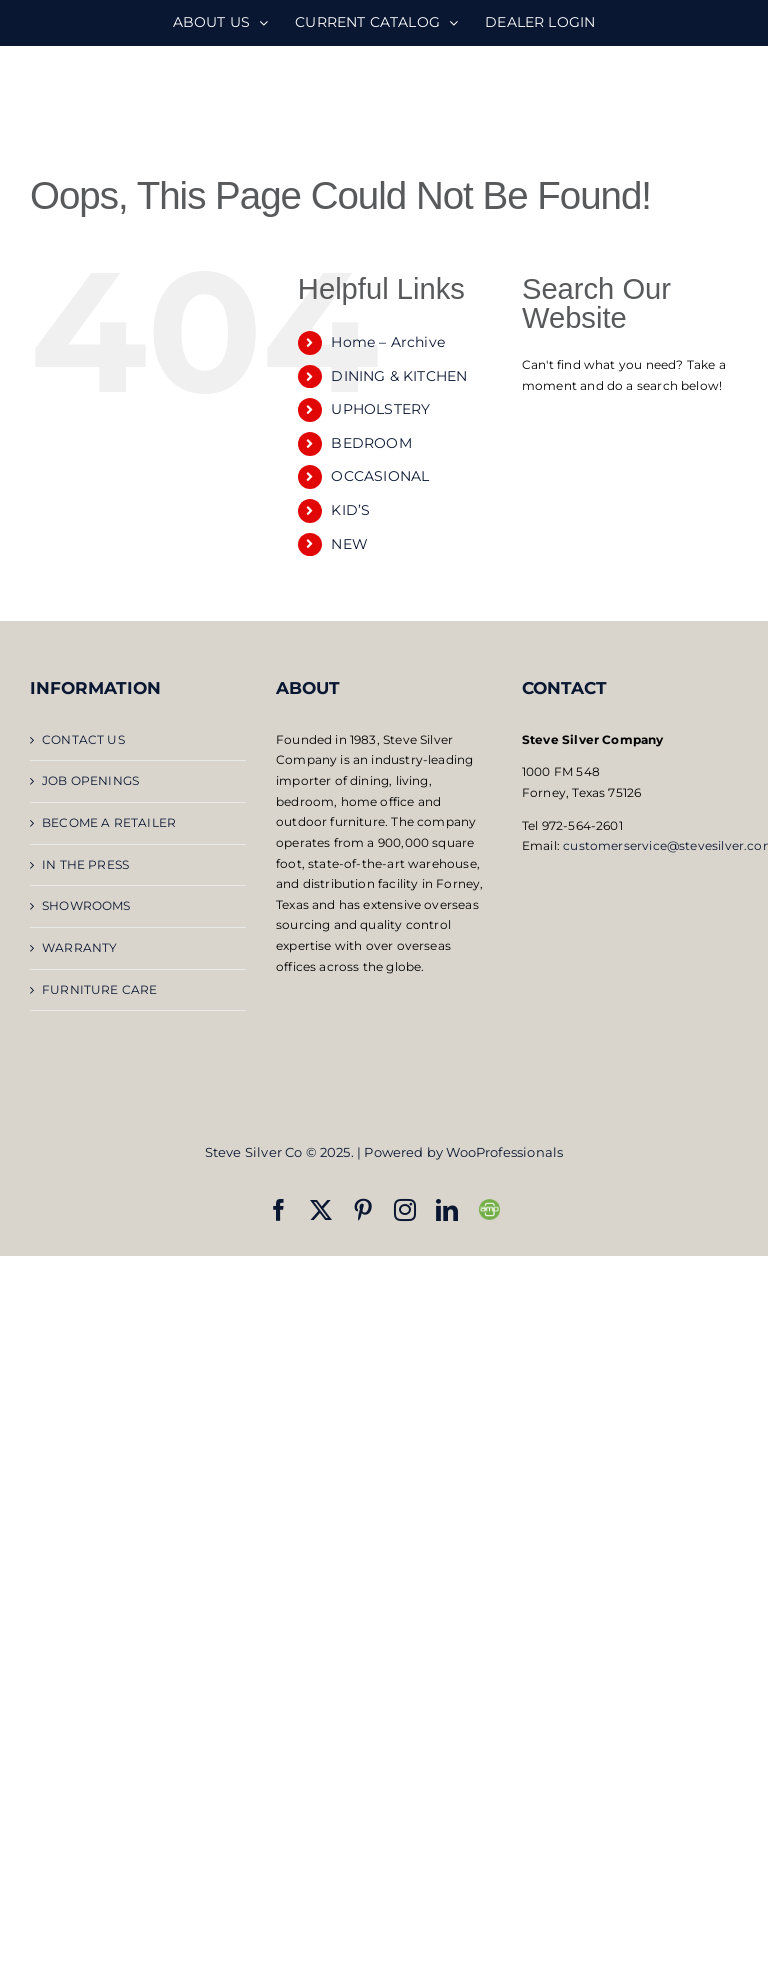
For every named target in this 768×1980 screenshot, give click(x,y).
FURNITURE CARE (100, 989)
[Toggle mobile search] (687, 100)
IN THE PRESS (85, 864)
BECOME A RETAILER (109, 822)
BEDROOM (371, 443)
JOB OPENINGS (90, 780)
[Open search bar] (630, 424)
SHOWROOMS (86, 905)
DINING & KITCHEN (399, 376)
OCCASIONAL (380, 476)
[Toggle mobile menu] (727, 100)
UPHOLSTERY (380, 409)
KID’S (350, 510)
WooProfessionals (504, 1152)
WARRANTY (79, 947)
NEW (349, 544)
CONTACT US (83, 739)
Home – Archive (388, 342)
